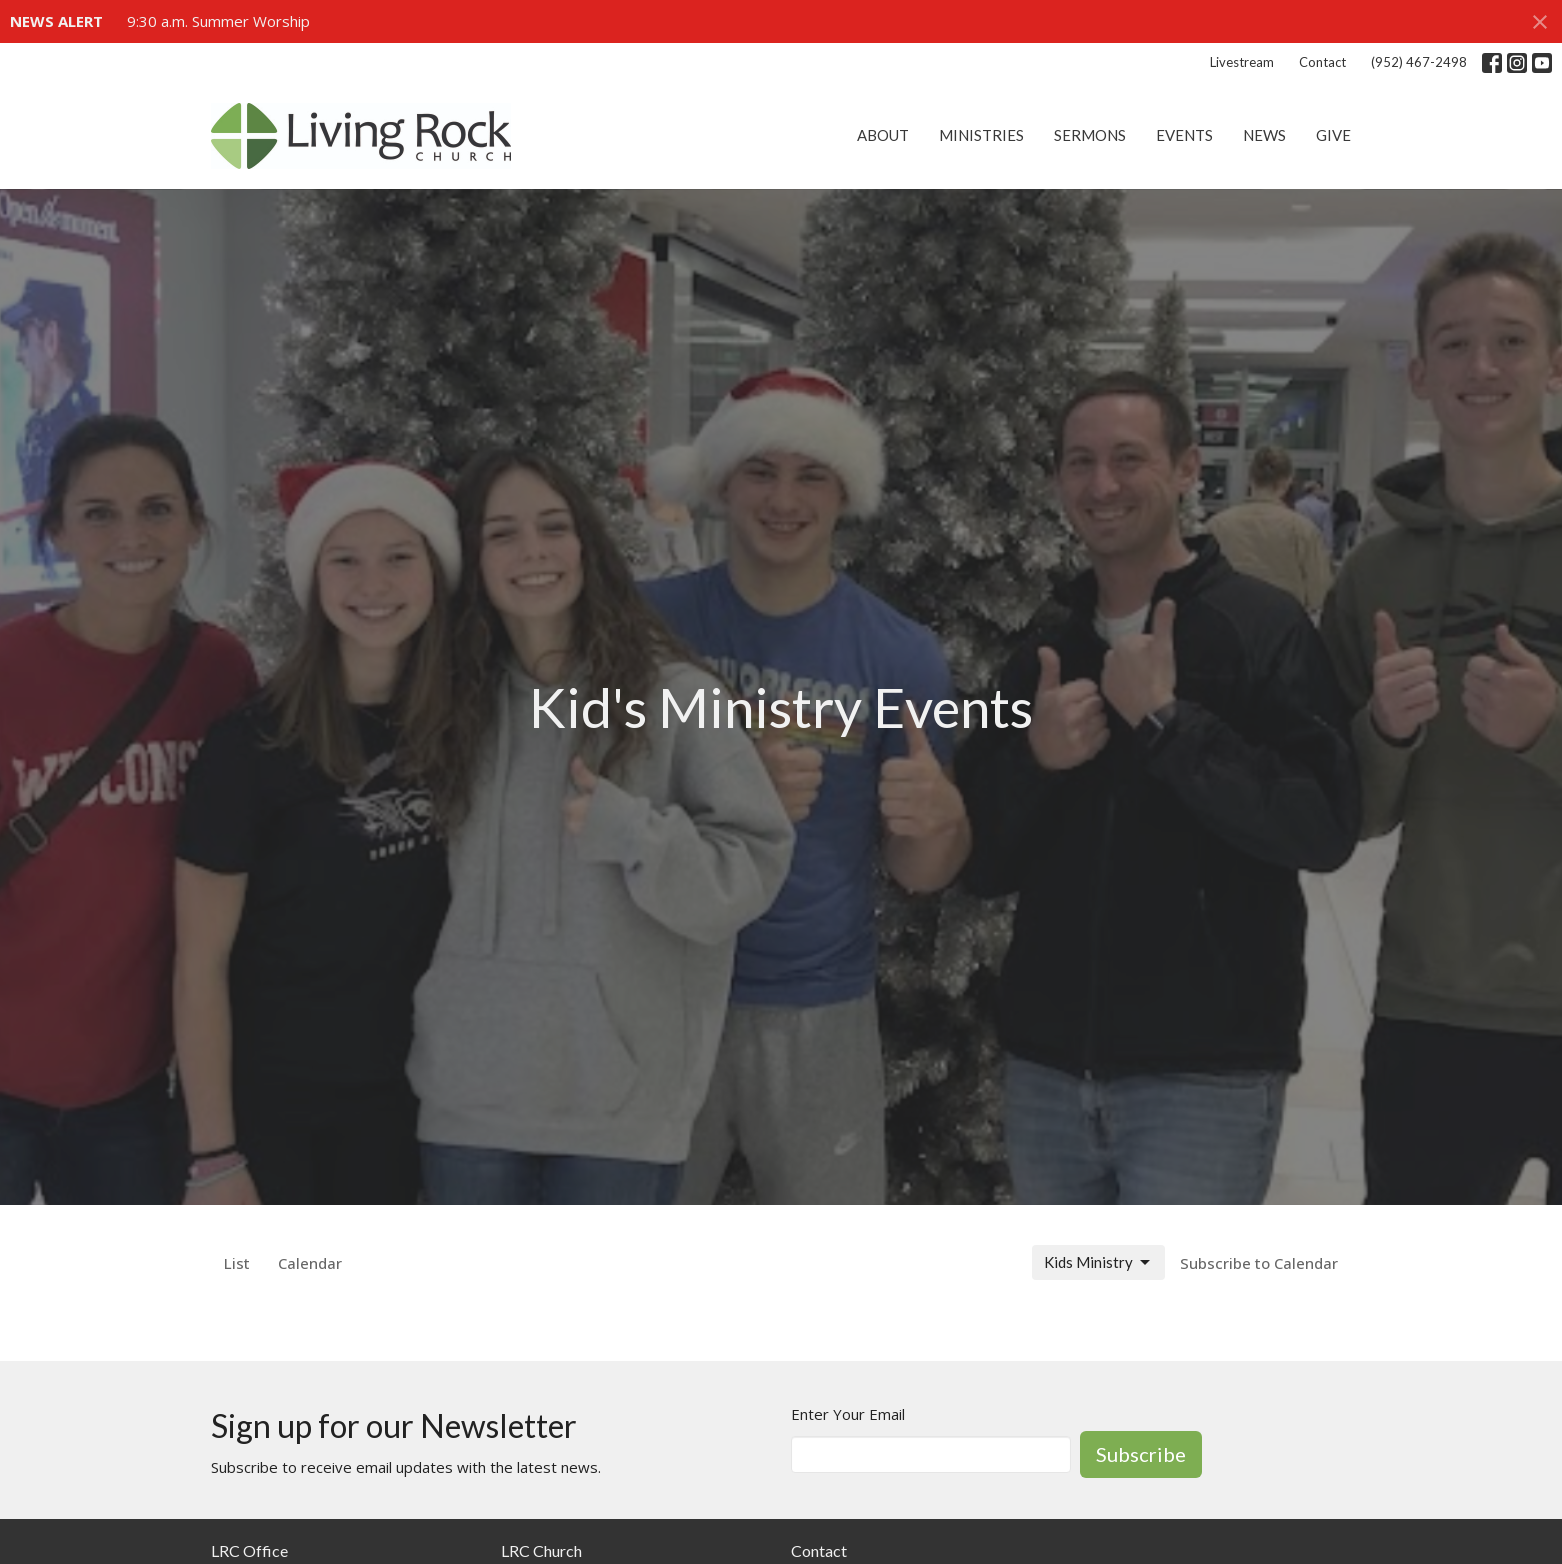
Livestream (1242, 62)
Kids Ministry (1098, 1263)
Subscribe (1141, 1454)
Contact (1322, 62)
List (237, 1263)
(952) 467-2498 (1419, 62)
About (883, 135)
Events (1184, 135)
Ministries (981, 135)
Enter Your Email (848, 1414)
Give (1333, 135)
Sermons (1090, 135)
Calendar (310, 1263)
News (1264, 135)
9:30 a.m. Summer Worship (218, 21)
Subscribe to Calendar (1259, 1263)
